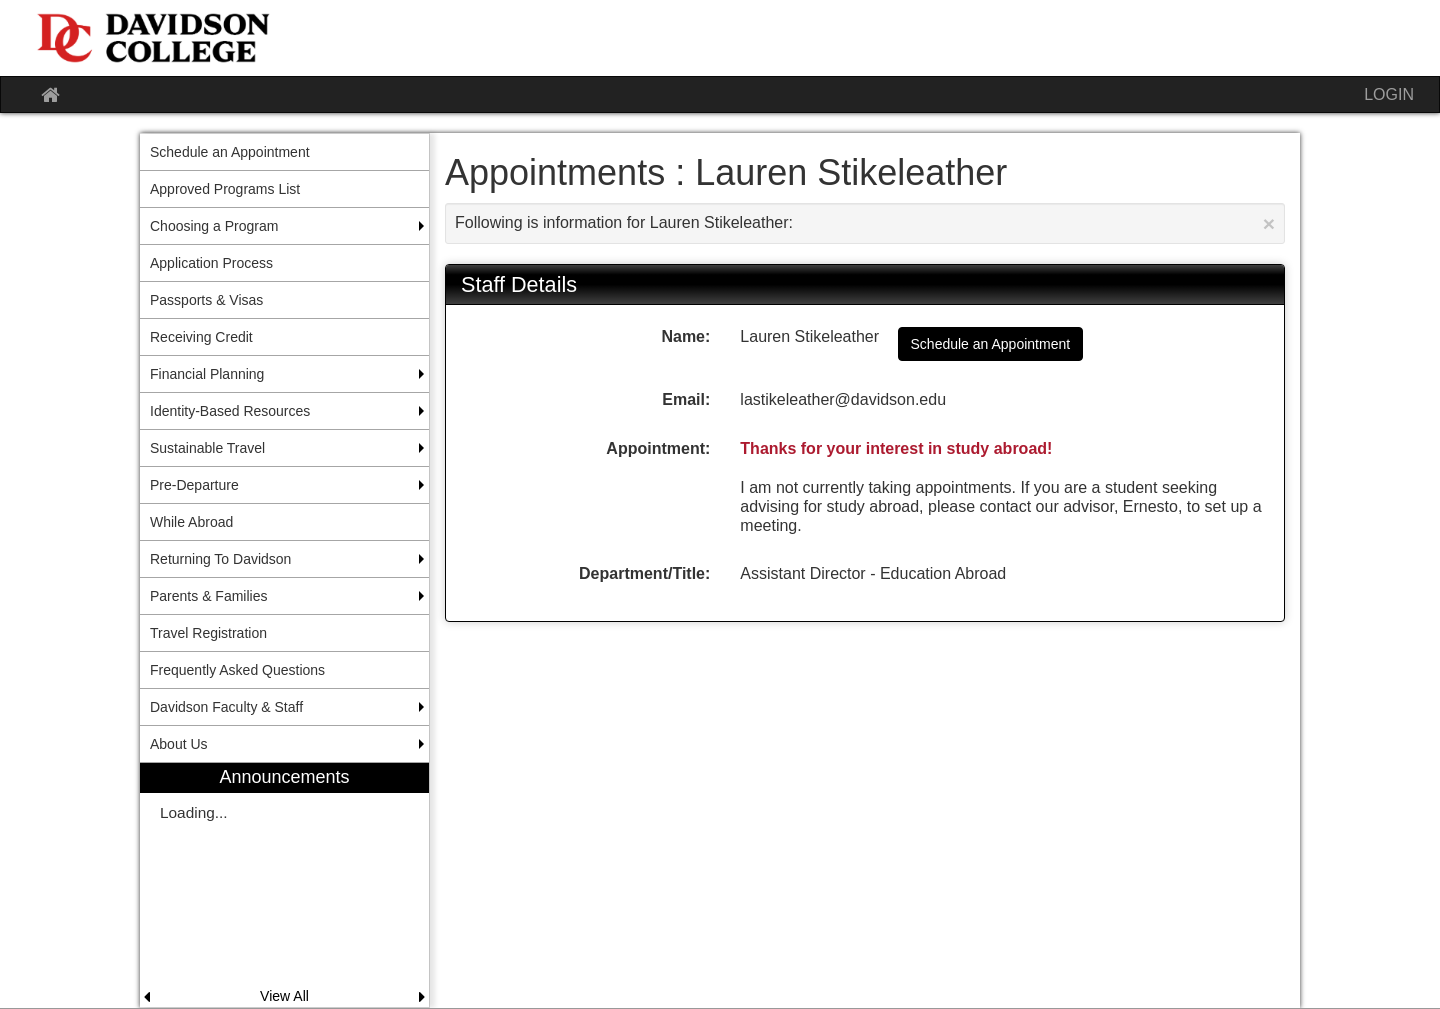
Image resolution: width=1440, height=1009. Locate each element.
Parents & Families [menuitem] (208, 596)
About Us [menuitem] (179, 744)
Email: (686, 399)
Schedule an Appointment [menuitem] (230, 152)
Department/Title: (644, 573)
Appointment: (658, 448)
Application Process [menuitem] (211, 263)
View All (284, 996)
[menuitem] (284, 884)
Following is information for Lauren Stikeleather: (865, 223)
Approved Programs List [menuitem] (225, 189)
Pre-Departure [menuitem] (194, 485)
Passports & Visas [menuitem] (206, 300)
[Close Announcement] (1269, 223)
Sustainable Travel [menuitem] (207, 448)
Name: (685, 336)
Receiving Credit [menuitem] (201, 337)
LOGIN (1389, 94)
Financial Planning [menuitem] (207, 374)
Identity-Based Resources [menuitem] (230, 411)
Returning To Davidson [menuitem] (220, 559)
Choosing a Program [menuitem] (214, 226)
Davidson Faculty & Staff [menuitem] (226, 707)
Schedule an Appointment (991, 344)
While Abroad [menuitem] (191, 522)
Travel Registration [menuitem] (208, 633)
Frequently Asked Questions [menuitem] (237, 670)
